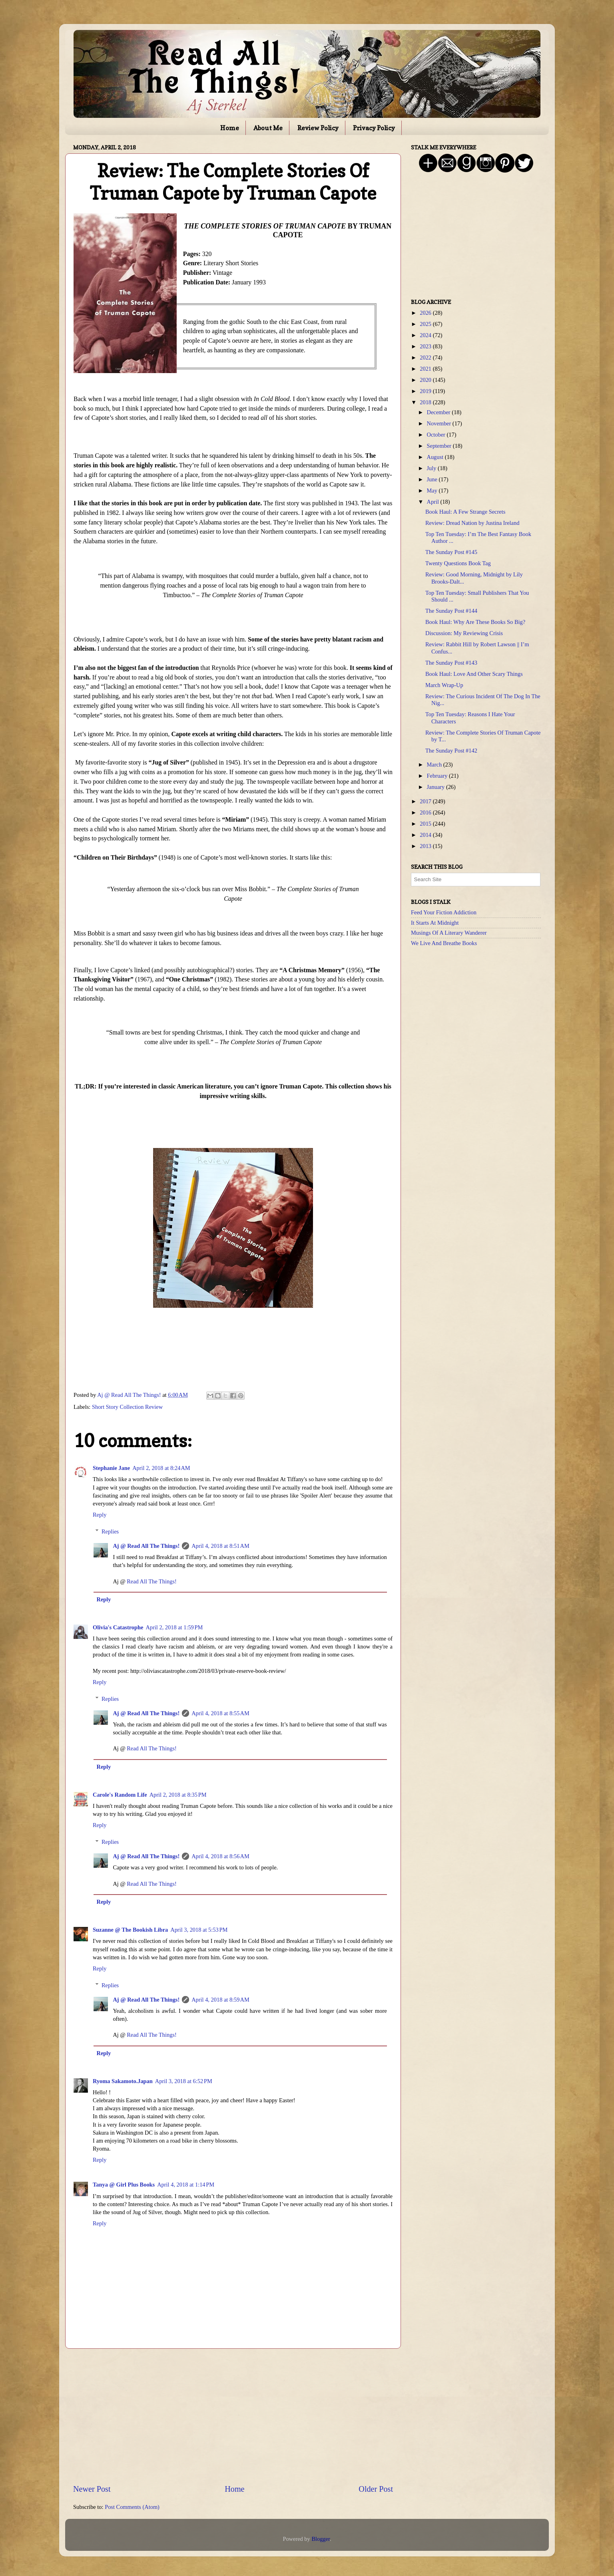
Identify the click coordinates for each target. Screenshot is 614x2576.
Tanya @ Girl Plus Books (124, 2184)
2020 (426, 380)
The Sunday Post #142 (451, 750)
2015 (426, 823)
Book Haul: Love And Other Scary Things (474, 674)
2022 (426, 357)
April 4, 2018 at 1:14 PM (185, 2184)
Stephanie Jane (111, 1468)
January (436, 787)
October (437, 434)
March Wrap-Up (444, 685)
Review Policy (318, 128)
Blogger (320, 2539)
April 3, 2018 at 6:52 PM (183, 2081)
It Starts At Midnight (435, 923)
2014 (426, 835)
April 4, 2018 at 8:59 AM (220, 1999)
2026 (426, 313)
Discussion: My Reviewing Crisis (464, 633)
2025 (426, 324)
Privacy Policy (374, 128)
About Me (268, 128)
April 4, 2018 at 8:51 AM (220, 1546)
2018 (426, 402)
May (433, 490)
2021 (426, 368)
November (440, 423)
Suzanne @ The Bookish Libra (130, 1930)
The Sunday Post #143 (451, 662)
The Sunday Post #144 (451, 611)
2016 (426, 812)
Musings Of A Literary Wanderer (449, 933)
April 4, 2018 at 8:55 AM (220, 1713)
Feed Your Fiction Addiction (443, 912)
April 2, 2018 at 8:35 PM (178, 1794)
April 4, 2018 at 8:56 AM (220, 1856)
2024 (426, 335)
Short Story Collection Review (127, 1407)
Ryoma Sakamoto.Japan (123, 2081)
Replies (110, 1531)
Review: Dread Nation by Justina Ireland (472, 523)
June (433, 479)
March (435, 764)
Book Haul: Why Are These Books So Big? (475, 622)
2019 (426, 391)
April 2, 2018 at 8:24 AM (161, 1468)
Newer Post (92, 2489)
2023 (426, 346)
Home (229, 128)
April (434, 502)
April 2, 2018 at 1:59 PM (174, 1627)
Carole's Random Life (120, 1794)
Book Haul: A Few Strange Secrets (465, 511)
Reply (99, 1514)
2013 (426, 846)
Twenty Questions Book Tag (458, 563)
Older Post (376, 2489)
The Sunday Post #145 (451, 552)
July (432, 468)
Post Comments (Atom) (132, 2507)
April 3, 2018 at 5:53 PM (198, 1930)
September (440, 446)
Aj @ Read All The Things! (146, 1546)
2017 (426, 801)
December (439, 412)
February (438, 776)
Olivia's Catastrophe (118, 1627)
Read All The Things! (152, 1581)
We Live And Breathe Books (444, 943)
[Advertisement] (233, 2416)
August (436, 457)
